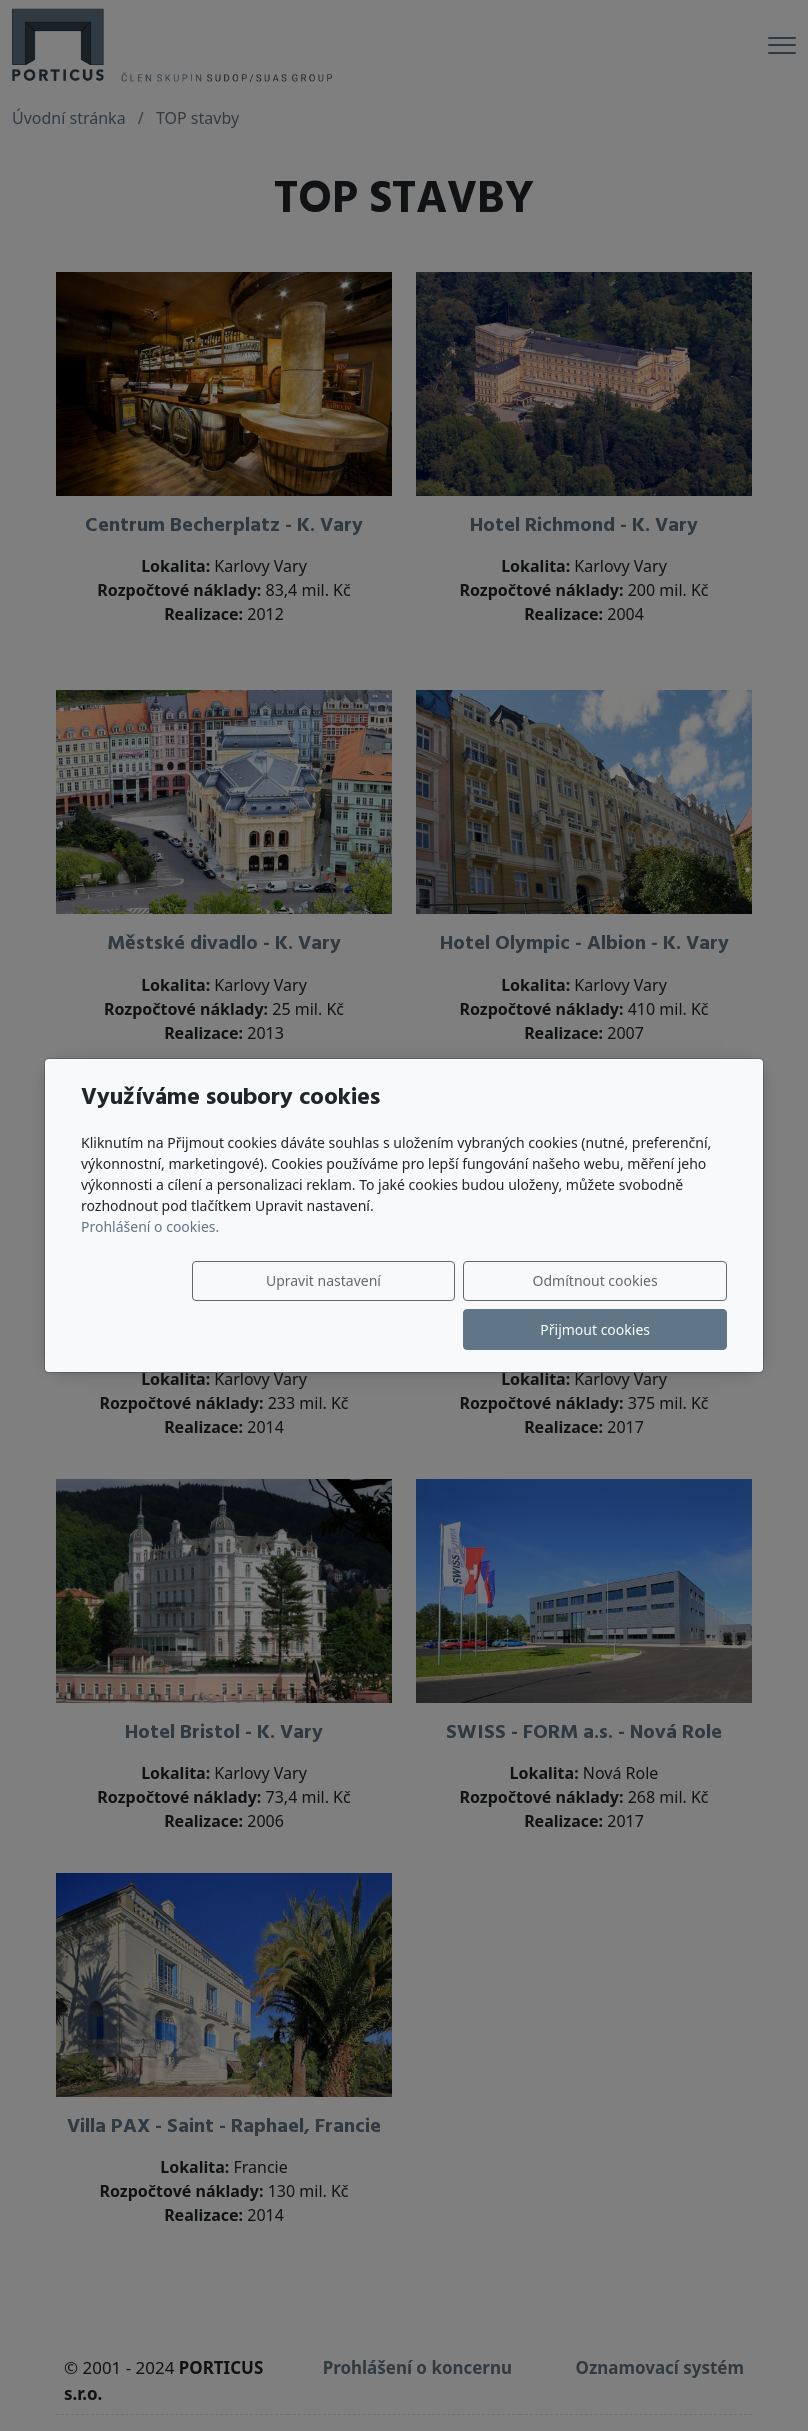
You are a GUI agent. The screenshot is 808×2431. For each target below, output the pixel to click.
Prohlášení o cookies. (150, 1250)
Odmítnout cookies (430, 1305)
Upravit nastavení (230, 1305)
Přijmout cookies (631, 1305)
